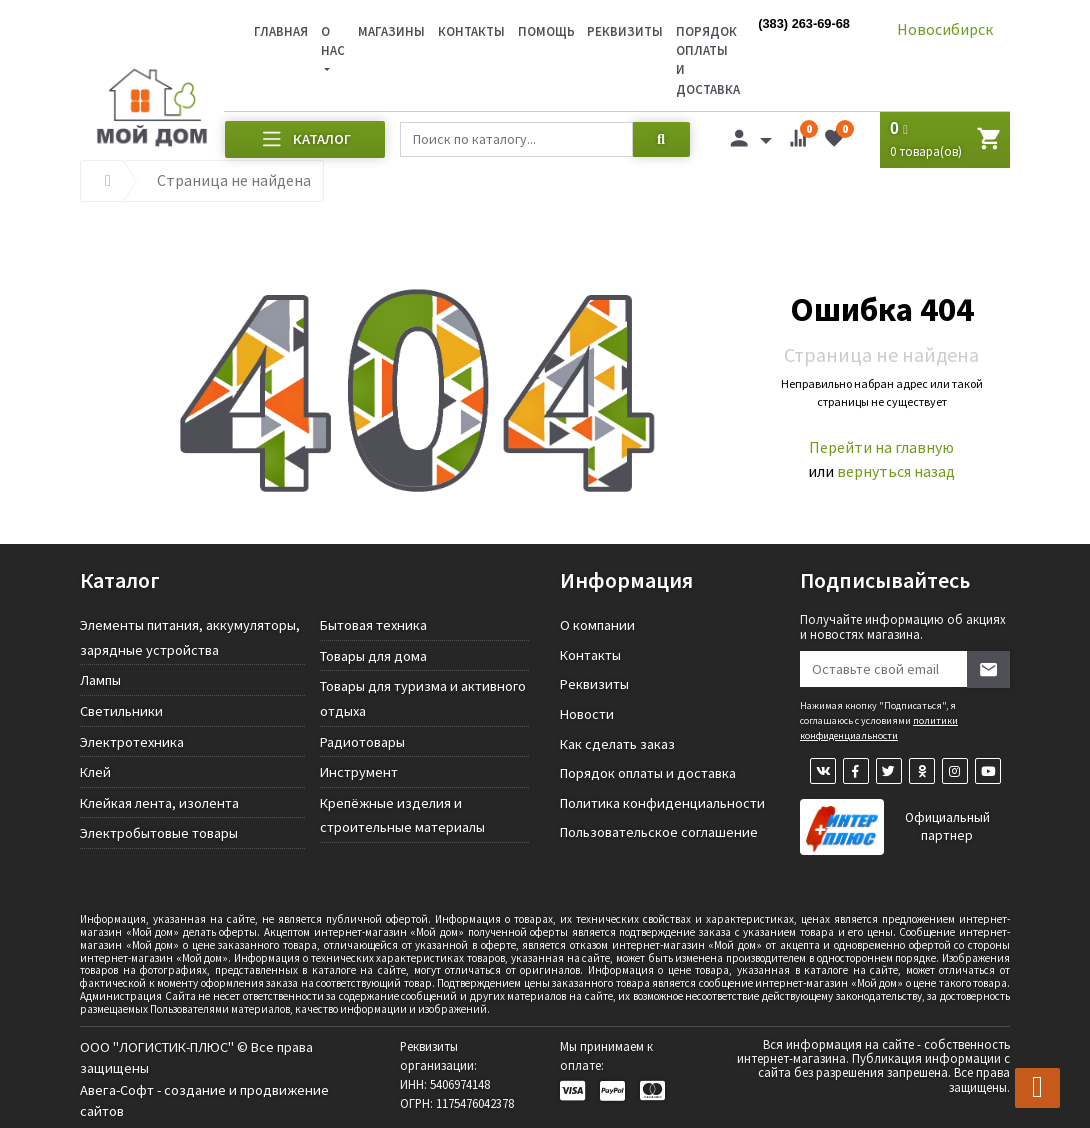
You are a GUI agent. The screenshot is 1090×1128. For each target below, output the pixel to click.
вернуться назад (896, 471)
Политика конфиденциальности (662, 803)
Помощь (546, 31)
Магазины (391, 31)
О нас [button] (333, 41)
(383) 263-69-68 (804, 23)
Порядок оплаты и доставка (648, 773)
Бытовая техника (373, 625)
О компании (597, 625)
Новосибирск (945, 29)
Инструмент (359, 772)
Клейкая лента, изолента (159, 803)
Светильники (121, 711)
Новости (587, 714)
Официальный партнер (947, 826)
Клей (95, 772)
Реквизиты (625, 31)
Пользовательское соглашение (659, 832)
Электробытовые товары (159, 833)
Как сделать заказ (617, 744)
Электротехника (132, 742)
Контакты (471, 31)
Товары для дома (373, 656)
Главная (281, 31)
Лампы (100, 680)
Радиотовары (362, 742)
